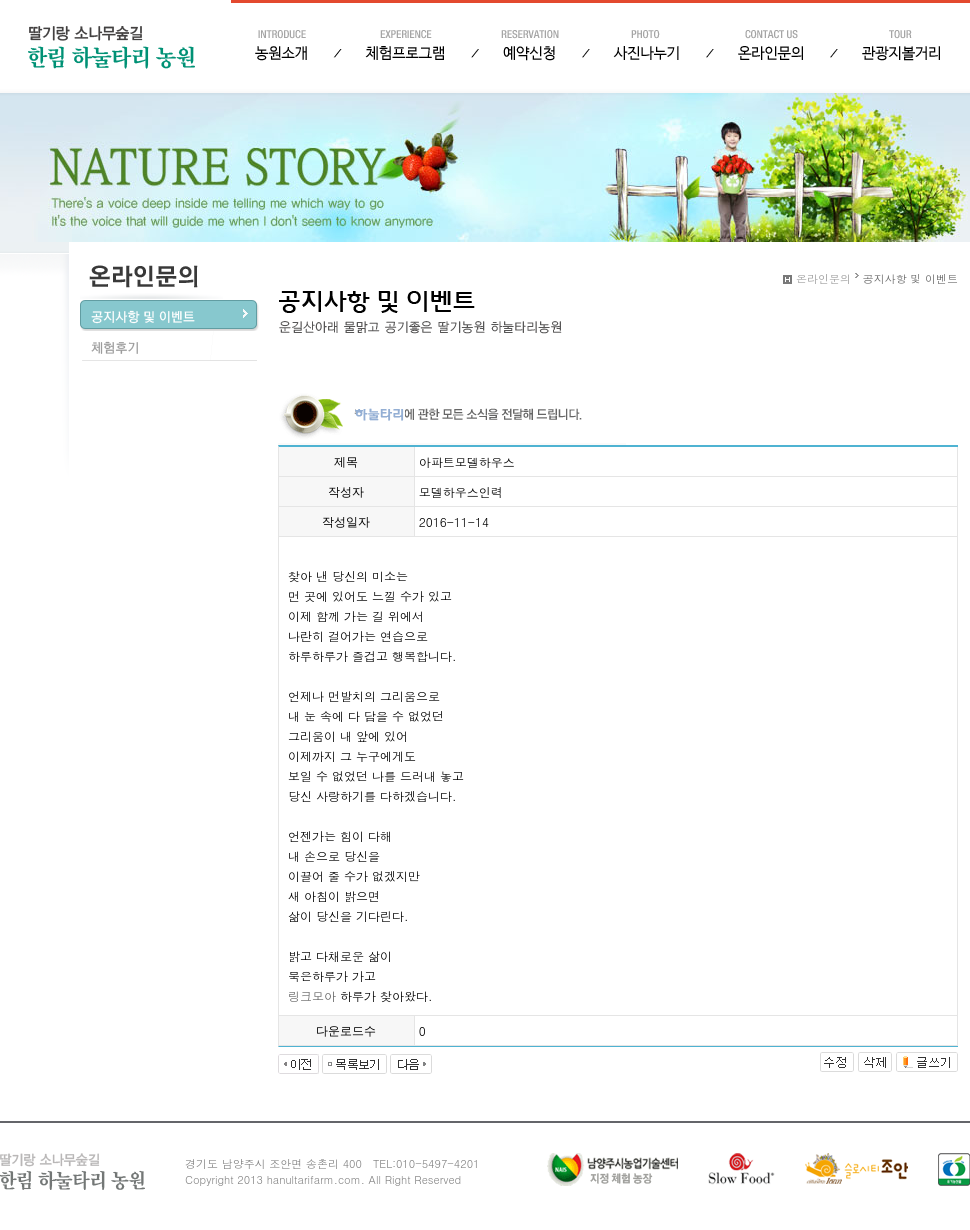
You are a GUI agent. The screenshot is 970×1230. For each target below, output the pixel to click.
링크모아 (312, 995)
